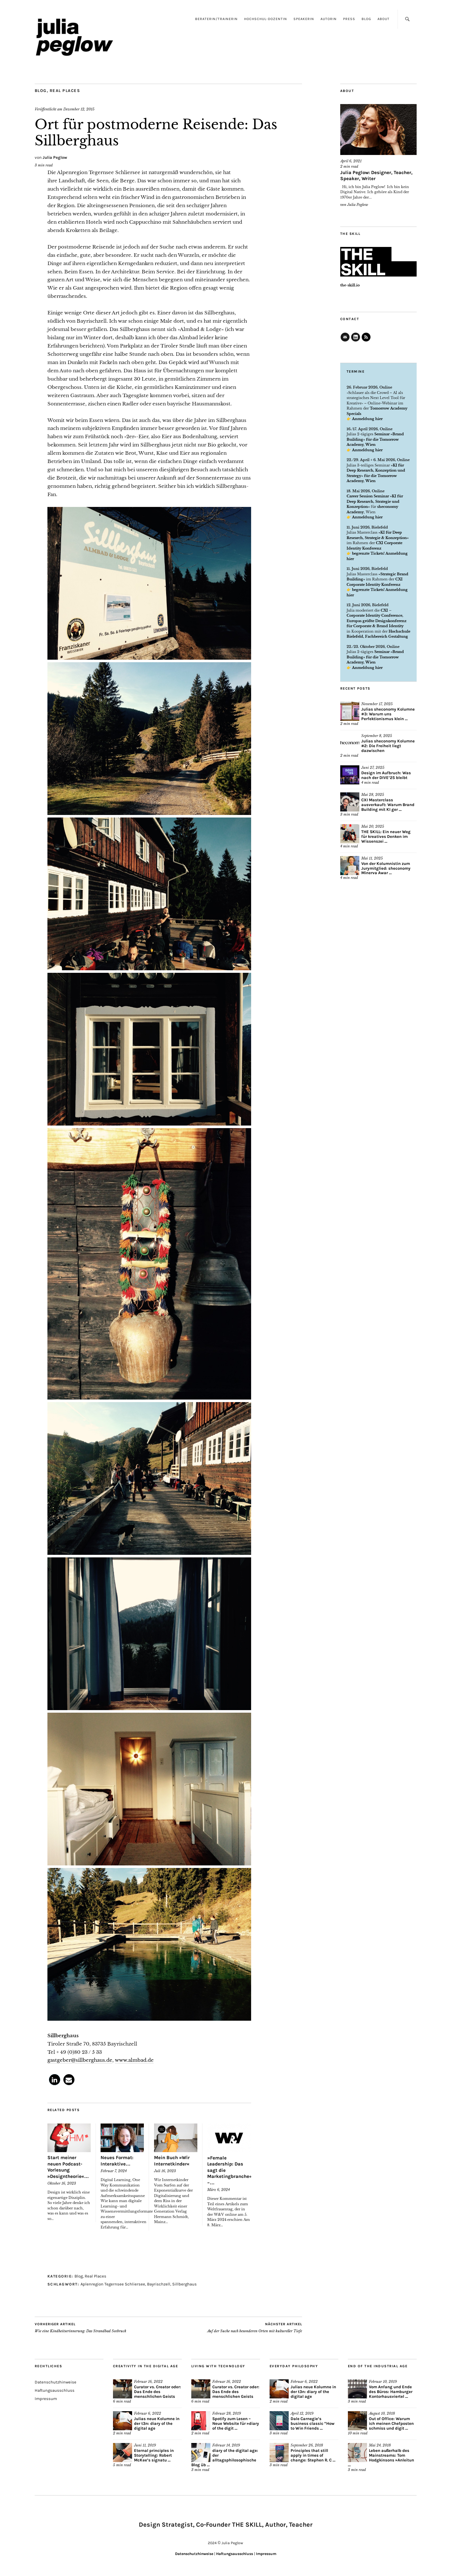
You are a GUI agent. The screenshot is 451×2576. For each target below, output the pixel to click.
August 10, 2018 (382, 2413)
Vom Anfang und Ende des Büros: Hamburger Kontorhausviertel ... (390, 2391)
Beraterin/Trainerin (216, 19)
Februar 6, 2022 (147, 2413)
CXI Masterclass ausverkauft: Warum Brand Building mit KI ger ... (387, 804)
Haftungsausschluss (54, 2390)
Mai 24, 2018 (380, 2445)
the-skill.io (350, 285)
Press (349, 19)
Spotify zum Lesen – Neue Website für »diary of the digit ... (235, 2423)
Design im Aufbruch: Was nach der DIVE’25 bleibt (386, 775)
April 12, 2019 (302, 2413)
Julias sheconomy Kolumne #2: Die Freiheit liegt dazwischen (388, 746)
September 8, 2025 (376, 735)
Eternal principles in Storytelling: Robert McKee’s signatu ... (154, 2455)
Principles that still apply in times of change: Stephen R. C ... (313, 2455)
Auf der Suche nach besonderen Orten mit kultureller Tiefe (254, 2327)
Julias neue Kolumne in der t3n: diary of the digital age (157, 2423)
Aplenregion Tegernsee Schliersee (113, 2284)
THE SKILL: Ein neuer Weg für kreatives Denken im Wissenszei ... (386, 836)
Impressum (46, 2398)
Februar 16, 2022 (148, 2381)
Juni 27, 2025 (372, 767)
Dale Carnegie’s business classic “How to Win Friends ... (313, 2423)
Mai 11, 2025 (372, 858)
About (383, 19)
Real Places (65, 90)
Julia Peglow (55, 157)
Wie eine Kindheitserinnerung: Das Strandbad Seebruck (80, 2327)
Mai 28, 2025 (372, 794)
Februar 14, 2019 (226, 2445)
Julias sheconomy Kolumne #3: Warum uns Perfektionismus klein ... (388, 714)
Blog (366, 19)
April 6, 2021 (351, 161)
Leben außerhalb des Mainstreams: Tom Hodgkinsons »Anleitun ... (381, 2457)
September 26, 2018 (307, 2445)
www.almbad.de (134, 2060)
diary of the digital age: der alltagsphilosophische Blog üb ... (224, 2457)
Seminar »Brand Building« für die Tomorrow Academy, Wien (375, 439)
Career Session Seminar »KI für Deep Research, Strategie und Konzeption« (375, 501)
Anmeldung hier (367, 419)
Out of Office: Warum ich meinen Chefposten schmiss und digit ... (391, 2423)
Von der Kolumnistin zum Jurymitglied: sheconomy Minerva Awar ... (386, 868)
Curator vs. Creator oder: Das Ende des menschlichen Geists (157, 2391)
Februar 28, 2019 (226, 2413)
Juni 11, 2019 (145, 2445)
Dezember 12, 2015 (79, 109)
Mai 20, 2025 (372, 826)
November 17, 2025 (377, 704)
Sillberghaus (184, 2284)
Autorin (329, 19)
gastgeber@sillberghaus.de (79, 2060)
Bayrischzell (158, 2284)
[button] (54, 2079)
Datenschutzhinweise (55, 2382)
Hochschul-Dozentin (265, 19)
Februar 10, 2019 (383, 2381)
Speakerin (303, 19)
